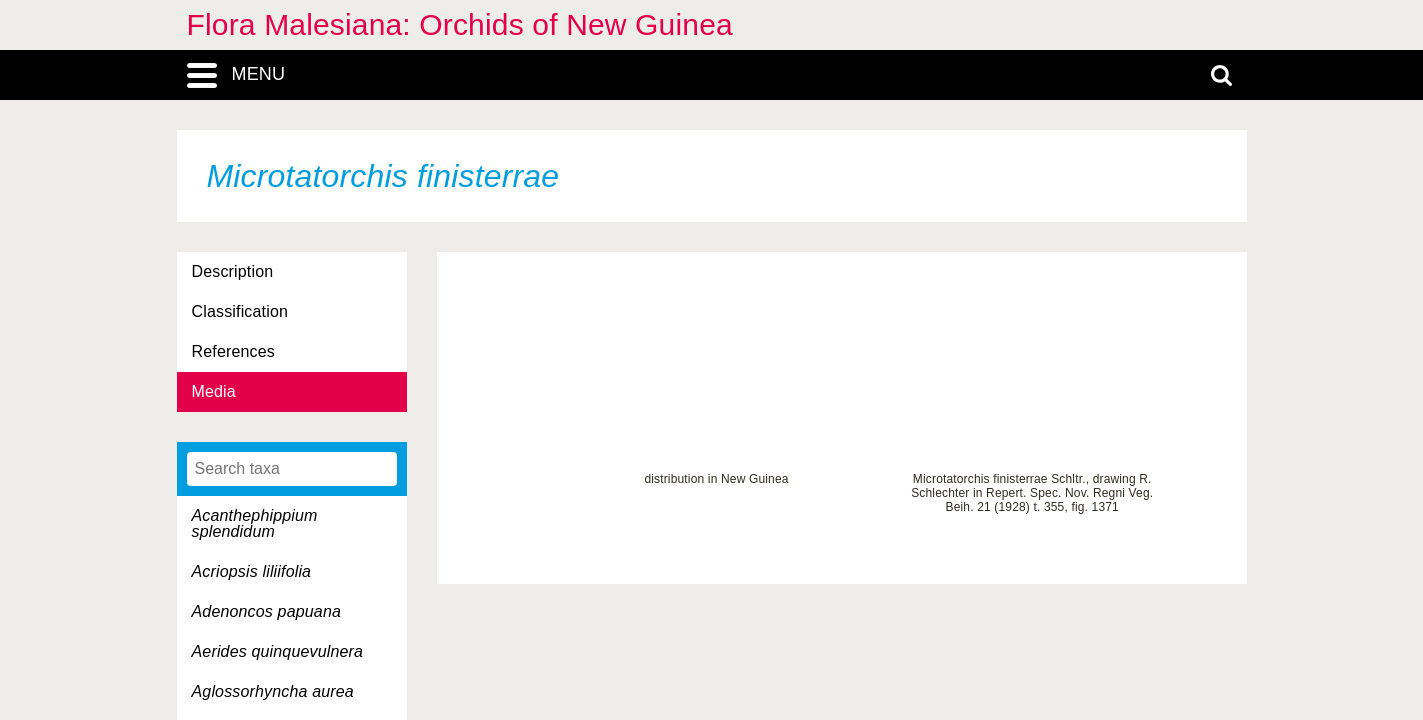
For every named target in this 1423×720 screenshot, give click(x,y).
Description (233, 271)
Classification (240, 311)
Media (214, 391)
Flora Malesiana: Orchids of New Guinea (460, 24)
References (233, 351)
